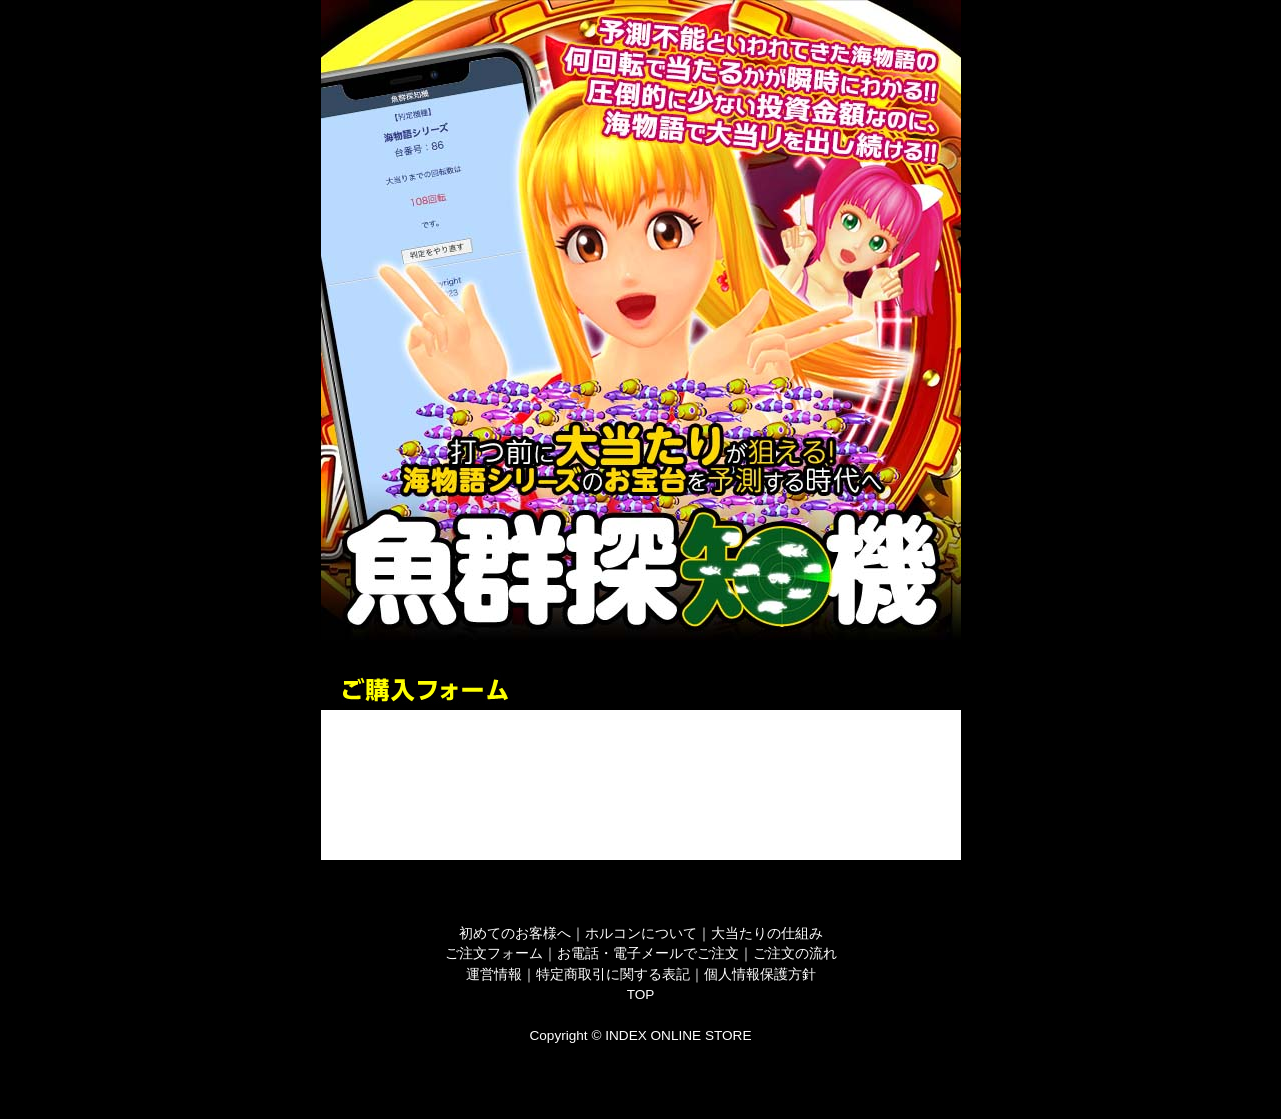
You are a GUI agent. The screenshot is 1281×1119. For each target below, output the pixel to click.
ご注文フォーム (494, 953)
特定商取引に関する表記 (613, 974)
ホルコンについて (641, 933)
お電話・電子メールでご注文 (648, 953)
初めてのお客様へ (515, 933)
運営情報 (494, 974)
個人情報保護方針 (760, 974)
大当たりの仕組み (767, 933)
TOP (641, 994)
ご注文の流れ (795, 953)
